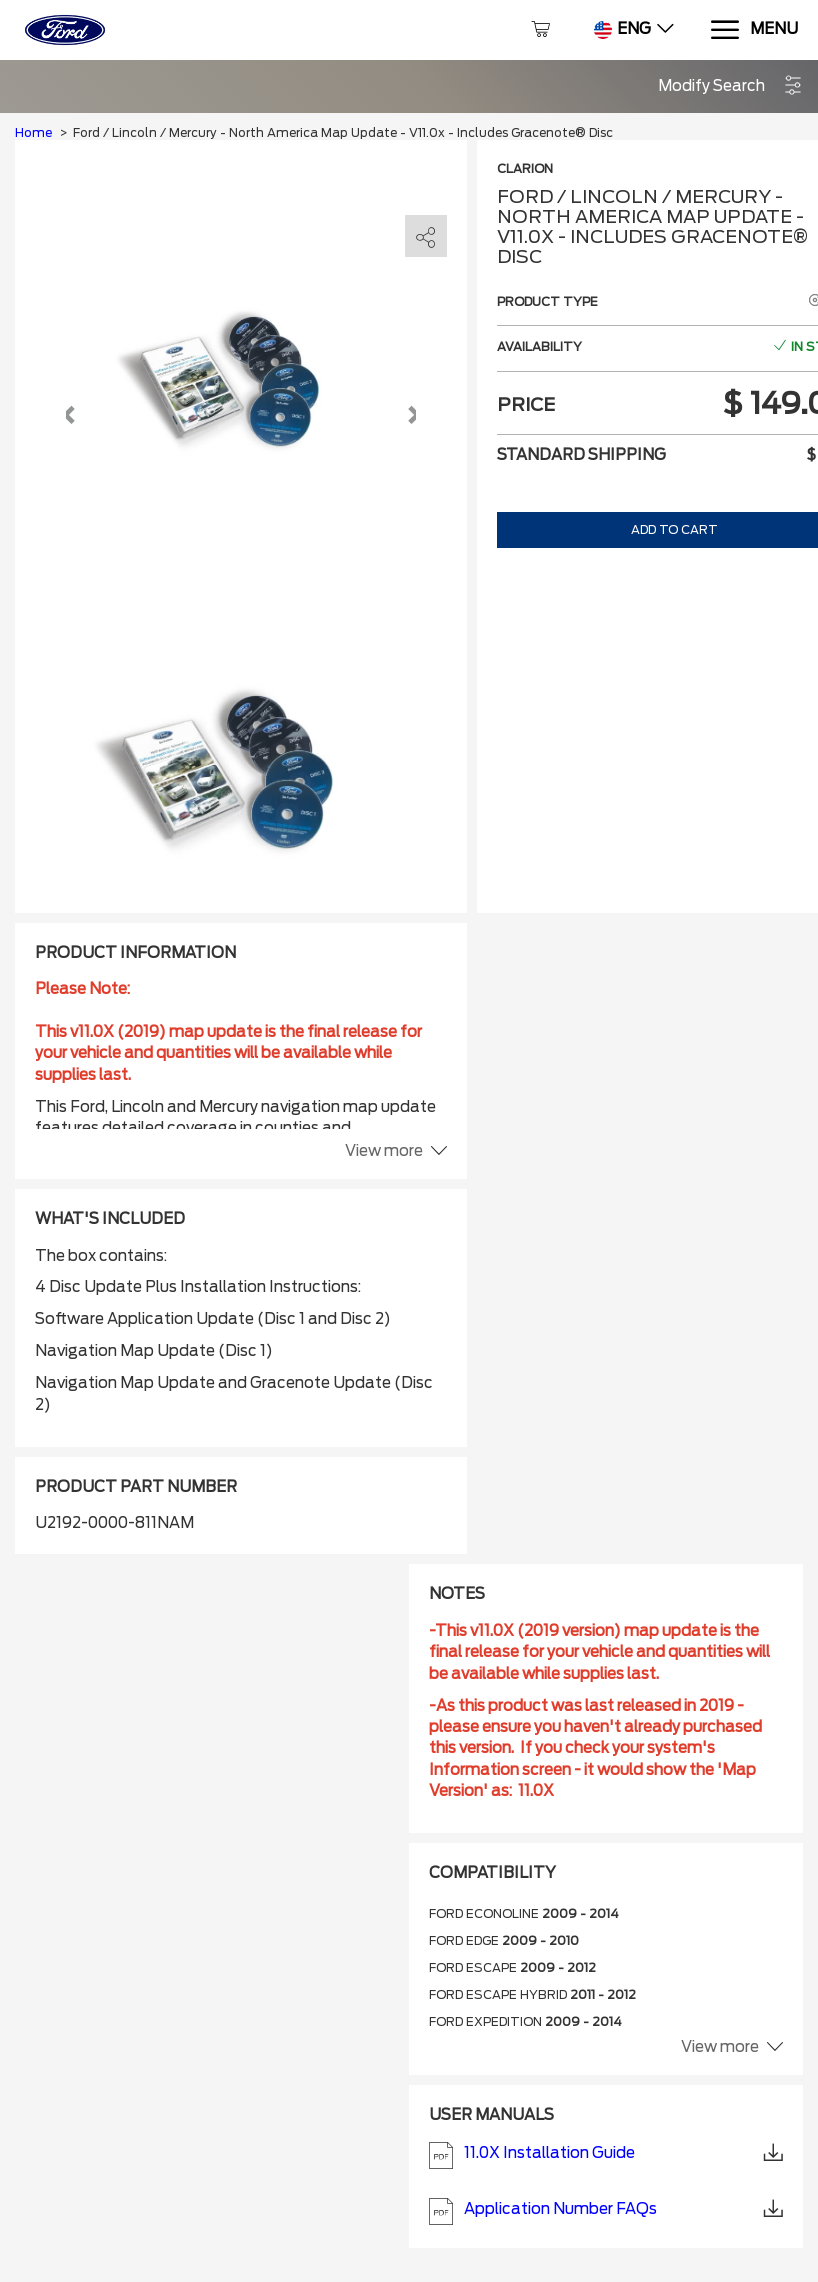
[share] (426, 237)
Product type (547, 301)
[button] (730, 86)
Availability (539, 346)
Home (33, 132)
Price (526, 404)
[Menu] (753, 30)
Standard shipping (581, 455)
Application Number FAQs (606, 2211)
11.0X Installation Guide (606, 2155)
